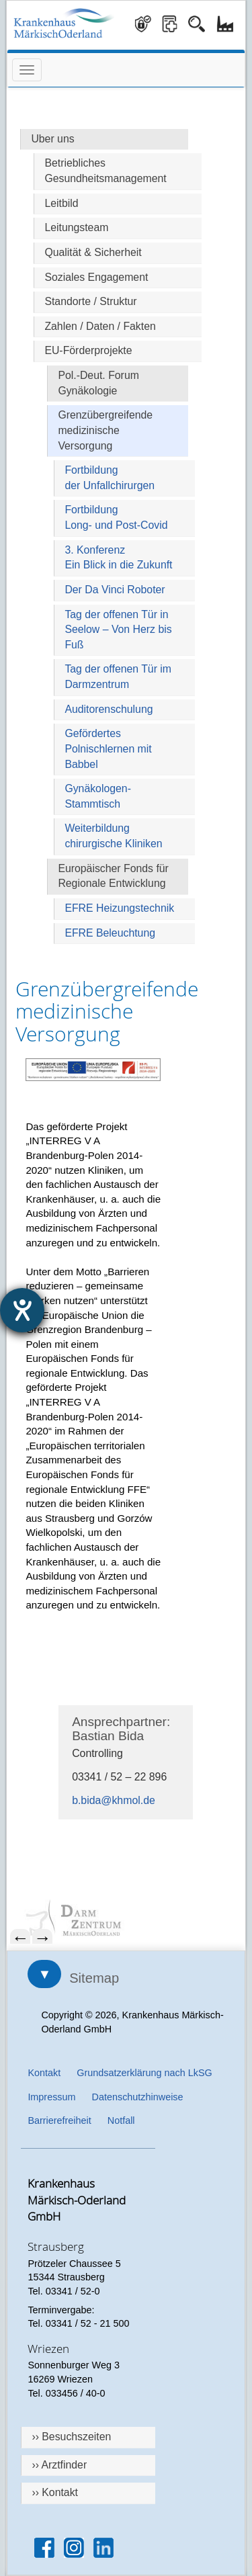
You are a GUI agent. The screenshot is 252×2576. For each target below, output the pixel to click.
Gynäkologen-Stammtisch (98, 796)
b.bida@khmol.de (113, 1800)
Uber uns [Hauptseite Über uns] (52, 138)
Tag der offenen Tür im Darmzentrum (118, 676)
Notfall (121, 2120)
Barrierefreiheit (59, 2120)
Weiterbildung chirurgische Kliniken (113, 835)
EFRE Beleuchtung (110, 933)
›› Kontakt (55, 2492)
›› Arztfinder (59, 2465)
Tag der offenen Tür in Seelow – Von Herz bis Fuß (118, 629)
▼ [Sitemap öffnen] (44, 1974)
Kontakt (44, 2072)
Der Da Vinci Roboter (115, 589)
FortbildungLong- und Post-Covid (116, 517)
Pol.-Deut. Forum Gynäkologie (98, 383)
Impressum (51, 2097)
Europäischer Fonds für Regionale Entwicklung (113, 876)
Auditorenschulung (109, 709)
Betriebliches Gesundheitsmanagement (105, 170)
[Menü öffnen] (27, 69)
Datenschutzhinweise (137, 2097)
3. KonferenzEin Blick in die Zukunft (118, 557)
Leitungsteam (76, 227)
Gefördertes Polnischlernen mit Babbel (108, 748)
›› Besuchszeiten (71, 2436)
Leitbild (61, 203)
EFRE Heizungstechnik (119, 908)
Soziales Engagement (96, 277)
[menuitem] (126, 1918)
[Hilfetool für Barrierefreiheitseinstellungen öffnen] (22, 1310)
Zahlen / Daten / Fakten (99, 326)
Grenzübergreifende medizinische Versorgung (105, 430)
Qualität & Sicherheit (92, 252)
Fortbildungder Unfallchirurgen (110, 477)
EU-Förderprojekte (88, 350)
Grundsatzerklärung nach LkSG (144, 2072)
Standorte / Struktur (90, 301)
